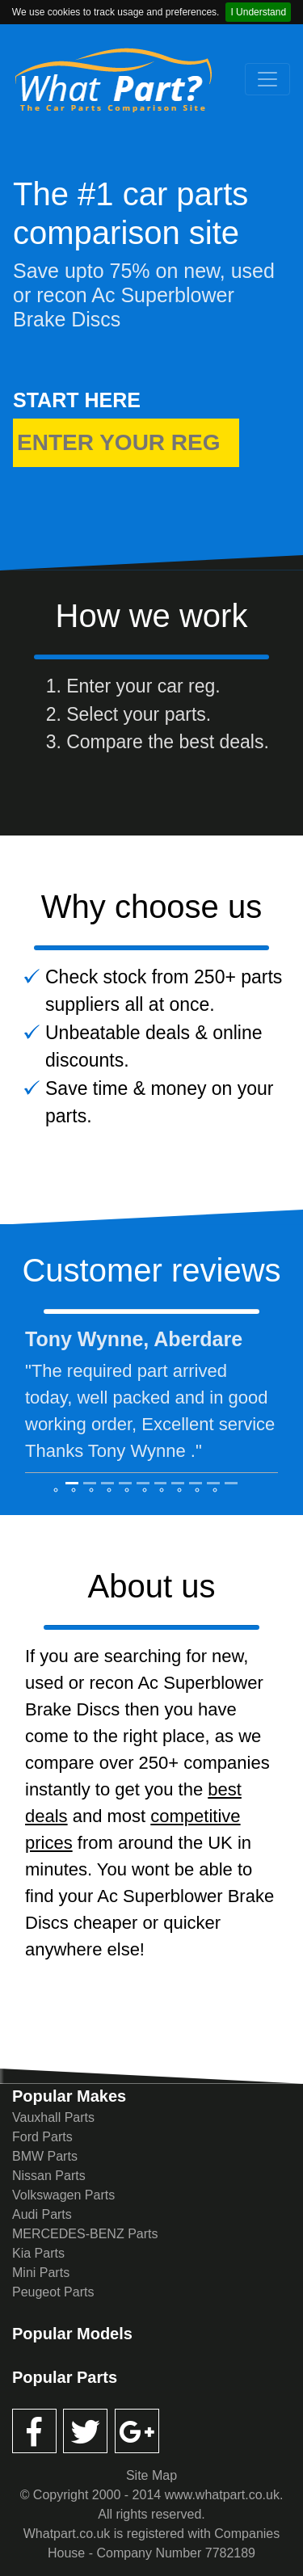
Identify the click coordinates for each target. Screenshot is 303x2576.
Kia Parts (38, 2253)
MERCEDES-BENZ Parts (85, 2234)
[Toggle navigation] (267, 79)
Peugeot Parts (53, 2292)
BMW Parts (45, 2156)
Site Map (151, 2475)
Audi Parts (42, 2214)
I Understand (258, 12)
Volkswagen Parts (63, 2195)
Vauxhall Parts (53, 2117)
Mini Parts (40, 2272)
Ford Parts (42, 2137)
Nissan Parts (49, 2175)
